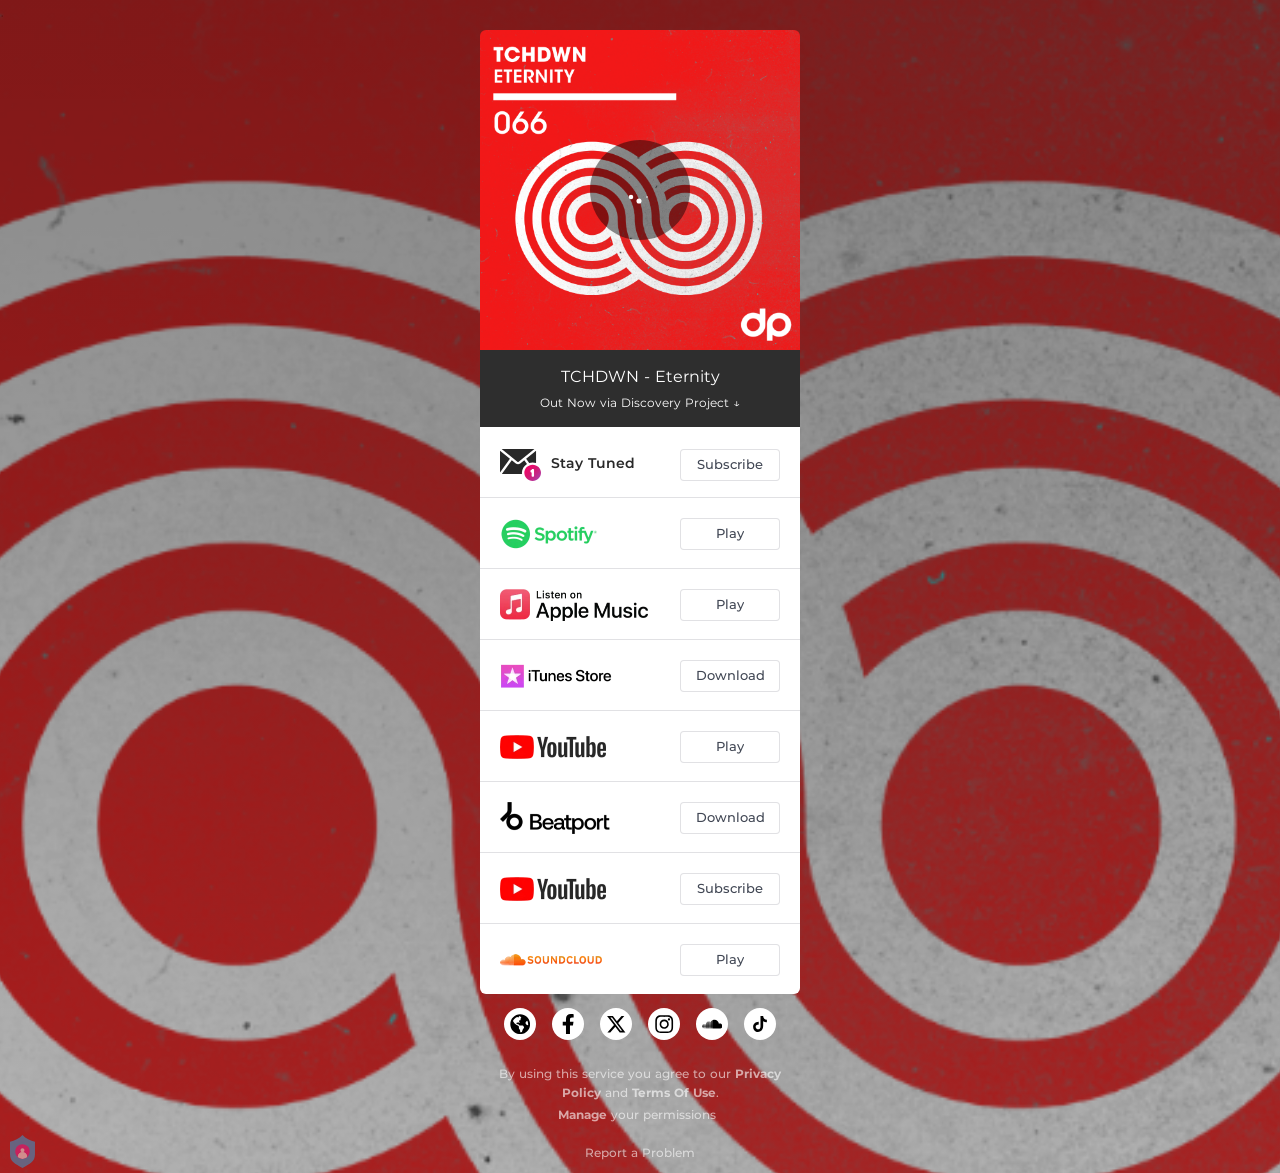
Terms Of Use (674, 1092)
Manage (582, 1114)
